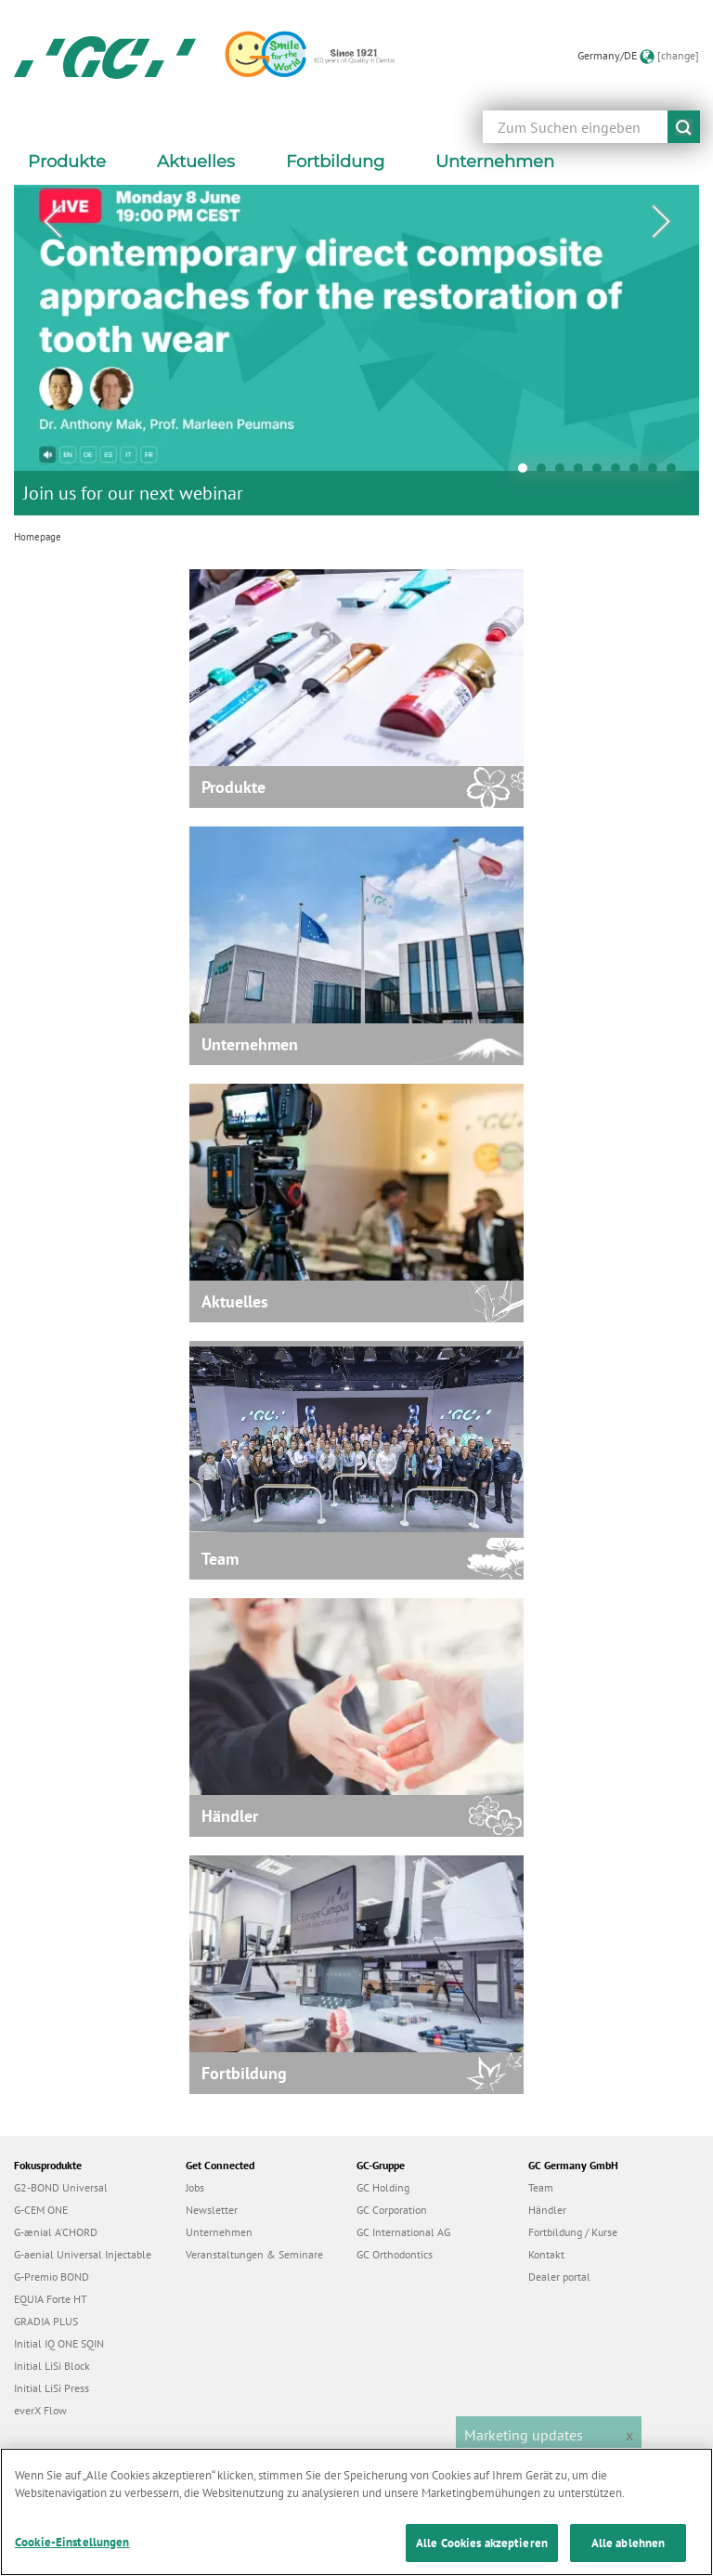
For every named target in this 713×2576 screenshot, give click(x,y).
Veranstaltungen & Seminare (254, 2254)
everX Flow (40, 2410)
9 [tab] (676, 472)
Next (661, 221)
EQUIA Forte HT (50, 2299)
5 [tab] (601, 472)
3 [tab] (564, 472)
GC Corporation (391, 2210)
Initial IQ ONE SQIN (59, 2343)
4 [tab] (583, 472)
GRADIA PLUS (46, 2321)
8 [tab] (657, 472)
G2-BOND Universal (61, 2187)
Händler (547, 2210)
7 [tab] (638, 472)
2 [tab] (546, 472)
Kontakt (546, 2254)
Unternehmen (219, 2232)
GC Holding (382, 2187)
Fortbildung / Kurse (572, 2232)
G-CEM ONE (41, 2210)
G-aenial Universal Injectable (82, 2254)
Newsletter (212, 2210)
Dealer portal (559, 2276)
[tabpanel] (356, 350)
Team (540, 2187)
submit (684, 127)
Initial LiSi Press (51, 2388)
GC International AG (403, 2232)
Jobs (195, 2187)
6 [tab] (620, 472)
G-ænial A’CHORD (55, 2232)
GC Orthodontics (394, 2254)
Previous (51, 221)
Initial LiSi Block (52, 2366)
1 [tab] (527, 472)
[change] (678, 55)
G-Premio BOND (51, 2276)
